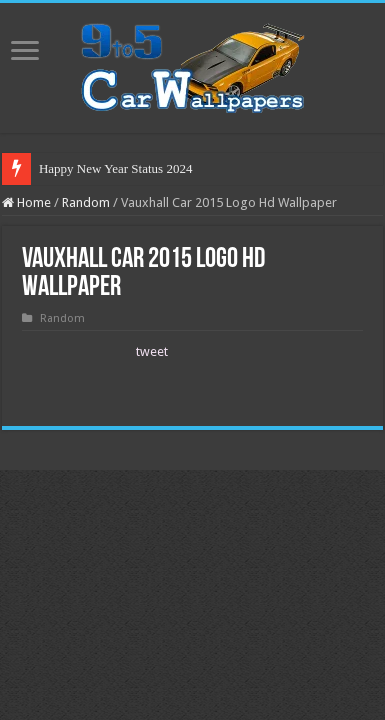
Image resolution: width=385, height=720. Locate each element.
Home (26, 202)
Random (86, 202)
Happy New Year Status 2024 (115, 168)
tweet (152, 351)
